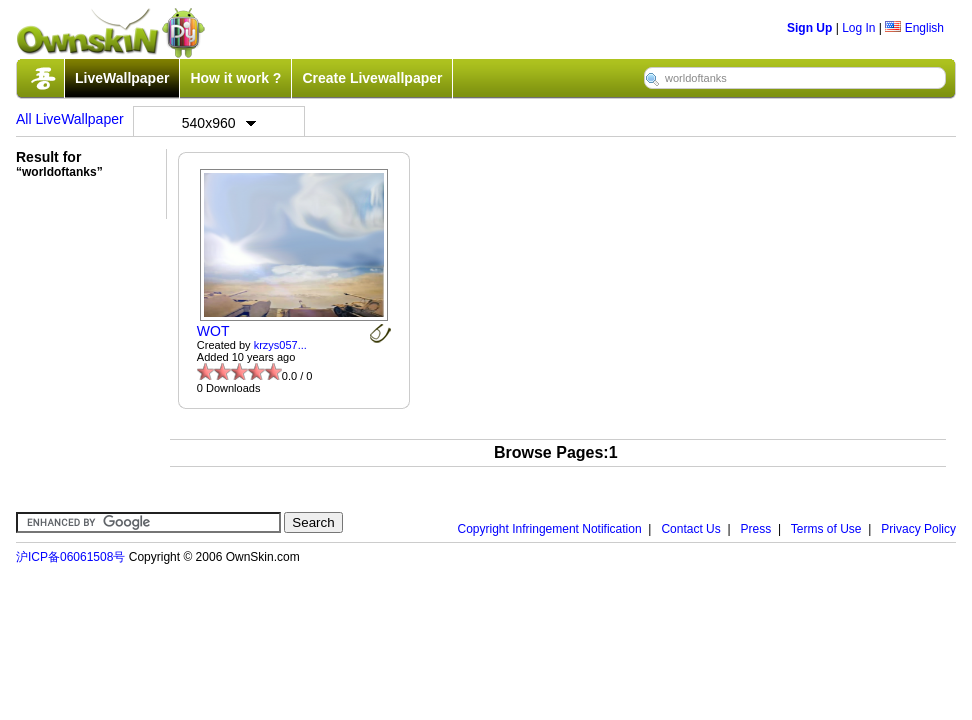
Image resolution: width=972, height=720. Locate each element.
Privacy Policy (918, 529)
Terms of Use (826, 529)
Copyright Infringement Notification (550, 529)
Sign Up (809, 28)
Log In (858, 28)
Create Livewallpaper (372, 78)
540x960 (219, 123)
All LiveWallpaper (70, 119)
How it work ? (235, 78)
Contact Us (690, 529)
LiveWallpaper (122, 78)
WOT (213, 331)
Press (756, 529)
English (914, 28)
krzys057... (280, 345)
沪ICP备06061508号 (70, 557)
